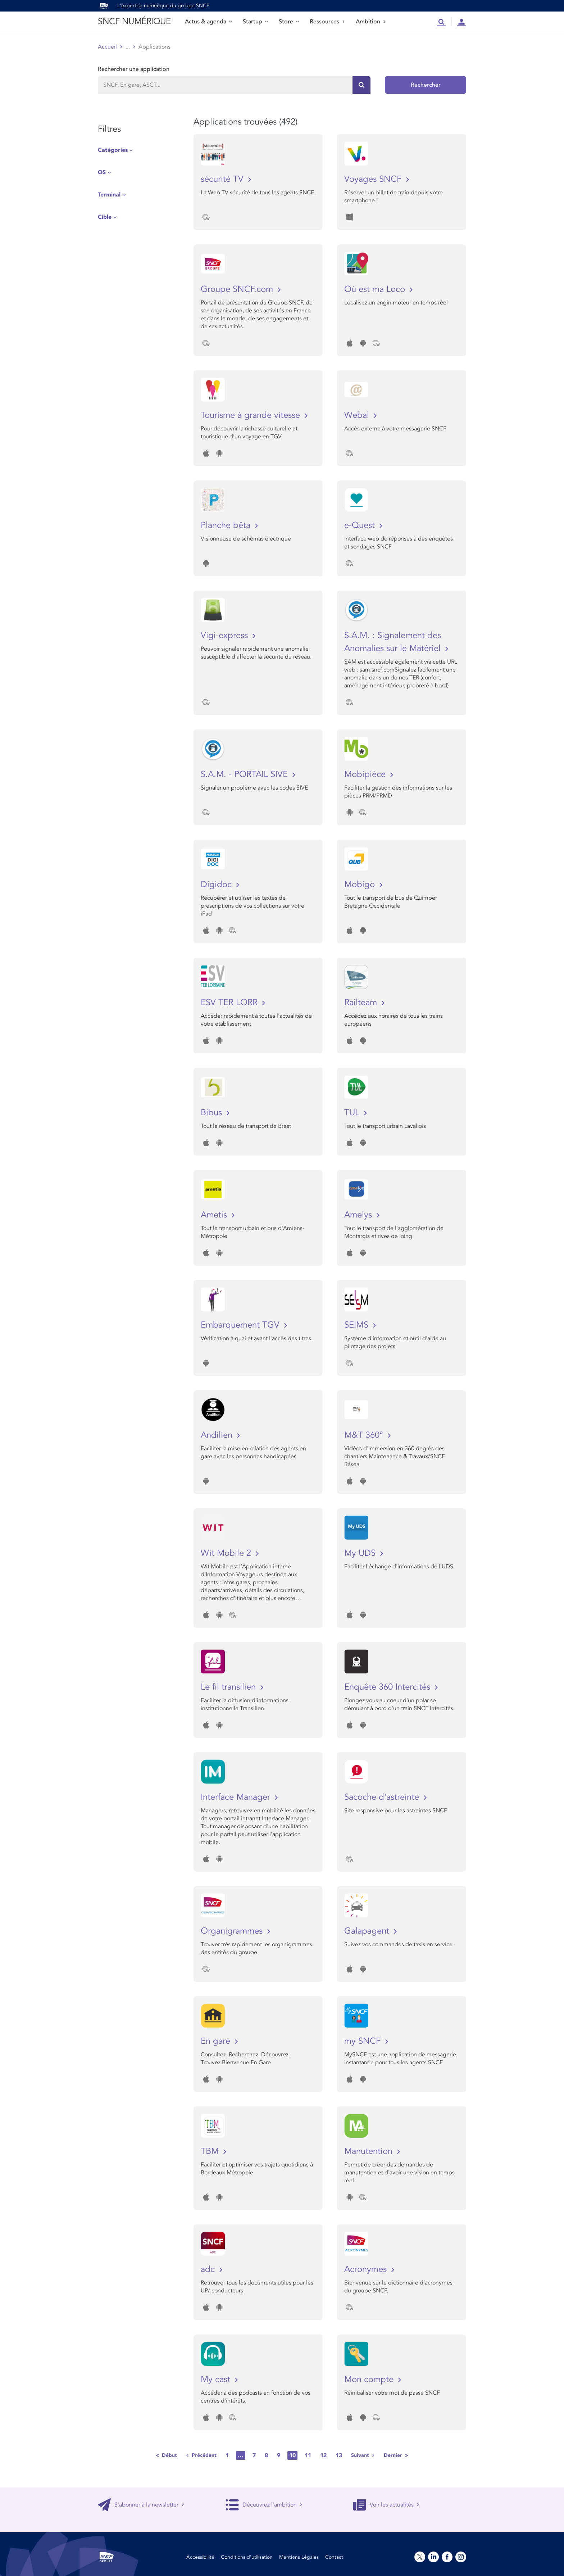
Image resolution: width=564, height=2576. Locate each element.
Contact (334, 2557)
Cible (105, 217)
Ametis (215, 1215)
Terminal (109, 194)
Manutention (369, 2151)
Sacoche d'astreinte (383, 1797)
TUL (353, 1112)
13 (339, 2455)
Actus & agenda (208, 21)
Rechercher (426, 85)
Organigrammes (233, 1931)
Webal (358, 415)
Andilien (218, 1435)
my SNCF (363, 2041)
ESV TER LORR (230, 1002)
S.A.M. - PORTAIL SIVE (245, 774)
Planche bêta (227, 525)
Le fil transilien (229, 1687)
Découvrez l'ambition (264, 2504)
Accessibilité (200, 2557)
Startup (255, 21)
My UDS (361, 1553)
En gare (217, 2041)
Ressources (327, 21)
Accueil (107, 46)
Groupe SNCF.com (238, 289)
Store (289, 21)
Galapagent (368, 1931)
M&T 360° (365, 1435)
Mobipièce (366, 774)
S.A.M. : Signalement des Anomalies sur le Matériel (393, 642)
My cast (217, 2379)
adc (209, 2269)
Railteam (361, 1002)
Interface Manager (237, 1797)
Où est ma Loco (376, 289)
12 (323, 2455)
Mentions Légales (299, 2557)
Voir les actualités (386, 2504)
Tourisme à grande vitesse (252, 415)
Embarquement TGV (241, 1325)
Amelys (359, 1215)
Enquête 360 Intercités (388, 1687)
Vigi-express (225, 635)
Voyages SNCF (374, 179)
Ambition (371, 21)
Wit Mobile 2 (227, 1553)
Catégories (113, 150)
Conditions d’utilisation (247, 2557)
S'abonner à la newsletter (141, 2504)
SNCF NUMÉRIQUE (134, 21)
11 (308, 2455)
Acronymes (366, 2269)
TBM (211, 2151)
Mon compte (370, 2379)
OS (102, 172)
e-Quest (360, 525)
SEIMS (357, 1325)
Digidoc (217, 884)
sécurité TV (223, 179)
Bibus (212, 1112)
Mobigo (360, 884)
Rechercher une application (133, 69)
